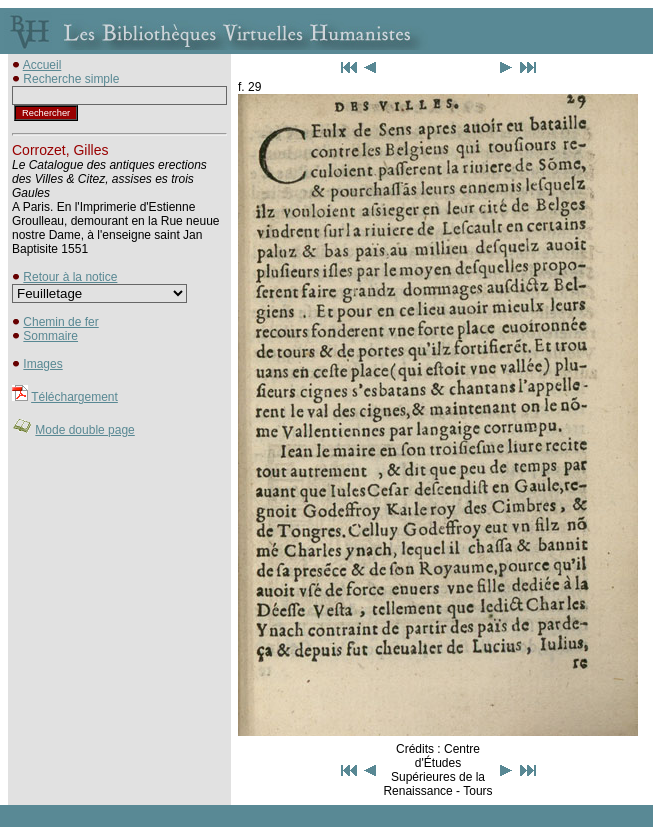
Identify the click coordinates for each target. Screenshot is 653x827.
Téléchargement (74, 397)
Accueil (42, 65)
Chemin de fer (60, 322)
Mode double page (84, 430)
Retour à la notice (70, 277)
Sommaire (50, 336)
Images (42, 364)
